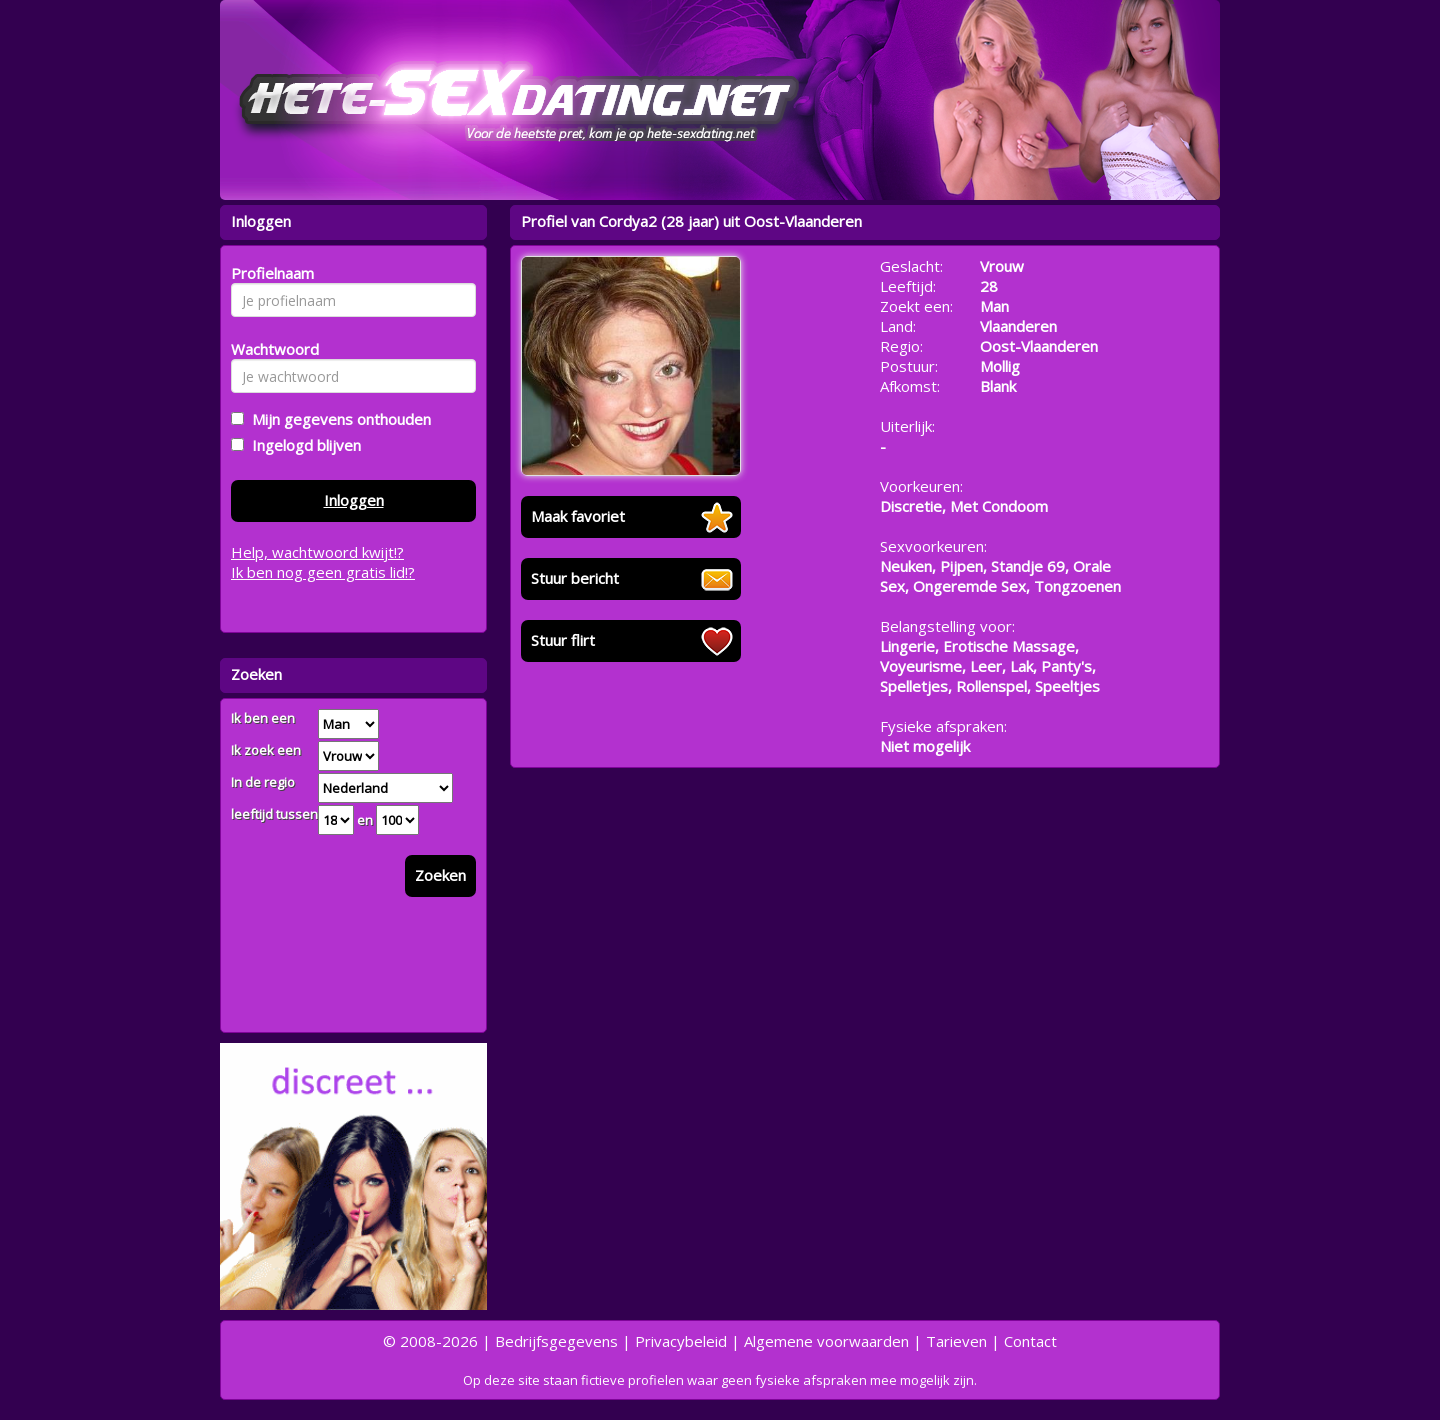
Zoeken (440, 875)
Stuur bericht (575, 578)
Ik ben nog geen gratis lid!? (323, 572)
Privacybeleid (681, 1341)
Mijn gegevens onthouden (337, 419)
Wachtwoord (269, 349)
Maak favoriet (578, 516)
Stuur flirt (563, 640)
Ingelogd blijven (302, 445)
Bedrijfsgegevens (556, 1341)
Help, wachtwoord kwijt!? (317, 552)
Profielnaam (269, 273)
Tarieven (956, 1341)
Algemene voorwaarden (826, 1341)
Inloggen (354, 500)
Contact (1030, 1341)
